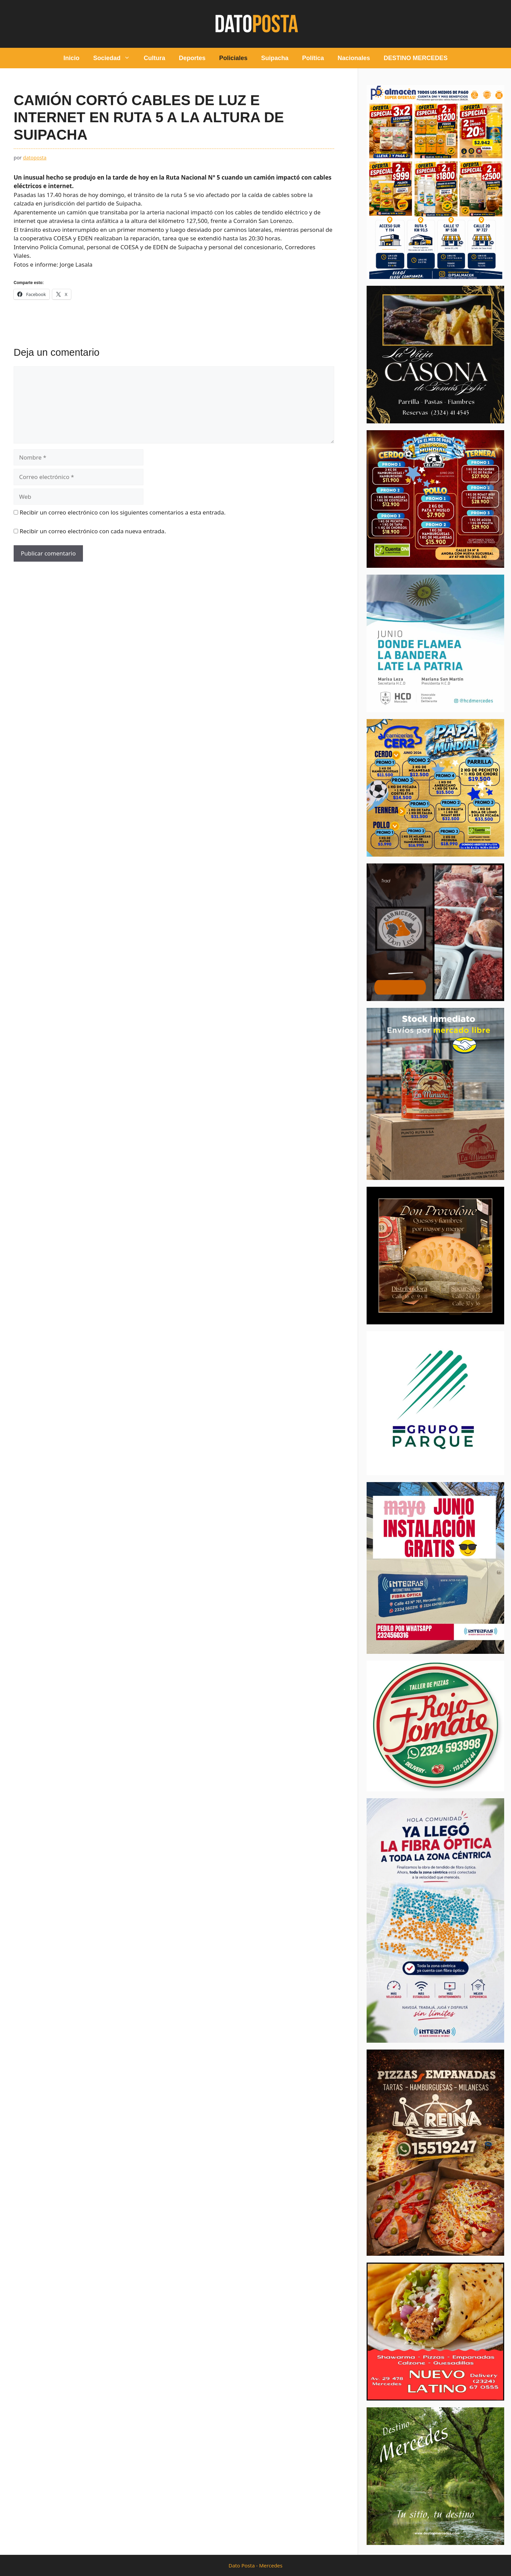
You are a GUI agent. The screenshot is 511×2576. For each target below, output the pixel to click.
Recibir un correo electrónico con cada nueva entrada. (92, 531)
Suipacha (274, 58)
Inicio (71, 58)
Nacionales (354, 58)
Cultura (154, 58)
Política (313, 58)
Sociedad (115, 58)
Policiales (233, 58)
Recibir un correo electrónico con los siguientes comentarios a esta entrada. (122, 512)
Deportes (192, 58)
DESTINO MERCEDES (416, 58)
